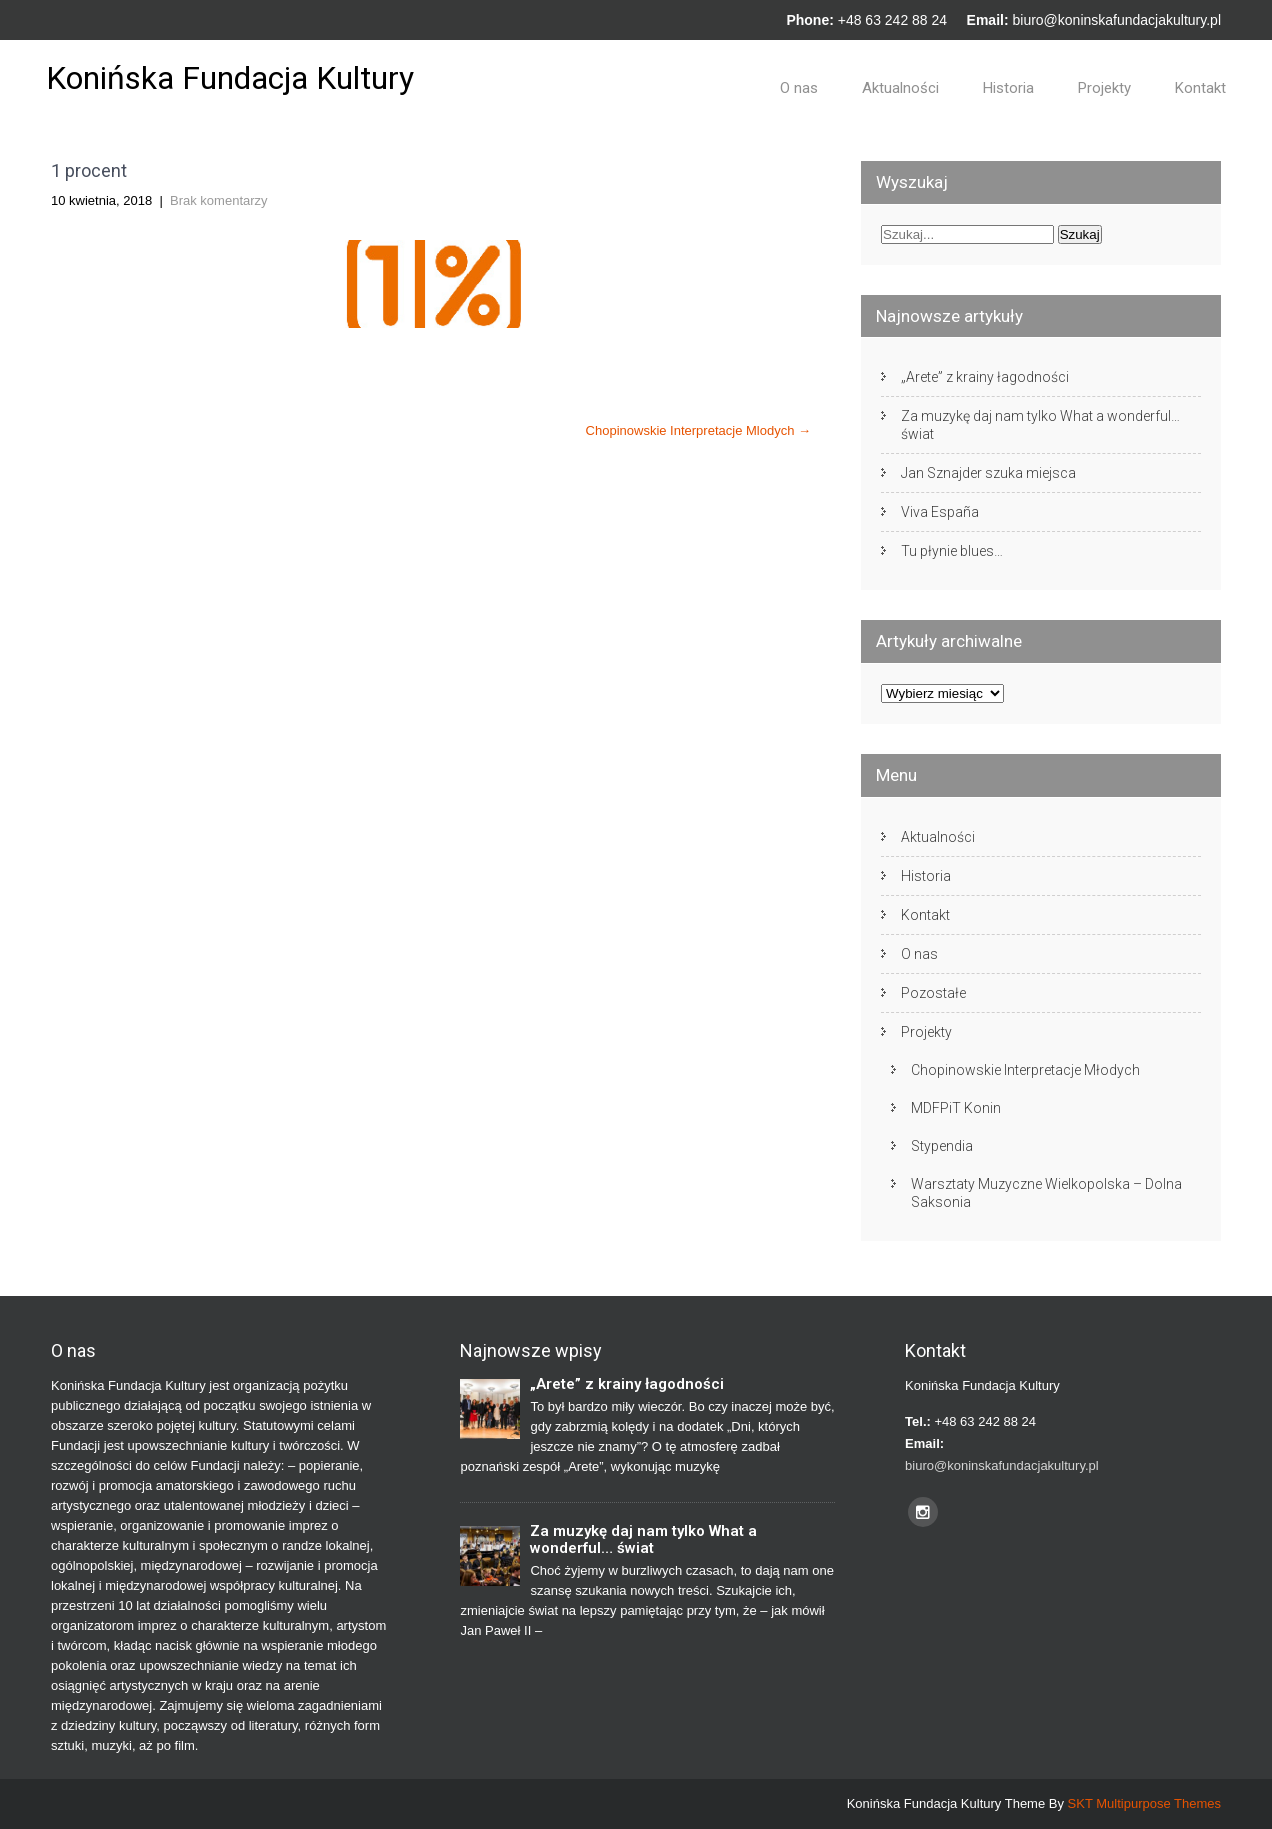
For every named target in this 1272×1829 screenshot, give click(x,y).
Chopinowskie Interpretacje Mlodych (698, 430)
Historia (1008, 88)
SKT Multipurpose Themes (1144, 1803)
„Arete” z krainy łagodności (985, 377)
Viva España (940, 512)
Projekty (1104, 88)
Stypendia (942, 1146)
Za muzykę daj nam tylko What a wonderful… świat (1040, 425)
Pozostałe (933, 993)
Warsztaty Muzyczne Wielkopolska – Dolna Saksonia (1046, 1193)
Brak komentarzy (219, 200)
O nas (799, 88)
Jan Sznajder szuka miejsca (988, 473)
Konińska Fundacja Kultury (230, 78)
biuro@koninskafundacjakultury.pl (1116, 20)
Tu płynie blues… (952, 551)
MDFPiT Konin (956, 1108)
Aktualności (900, 88)
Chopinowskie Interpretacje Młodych (1025, 1070)
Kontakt (1200, 88)
